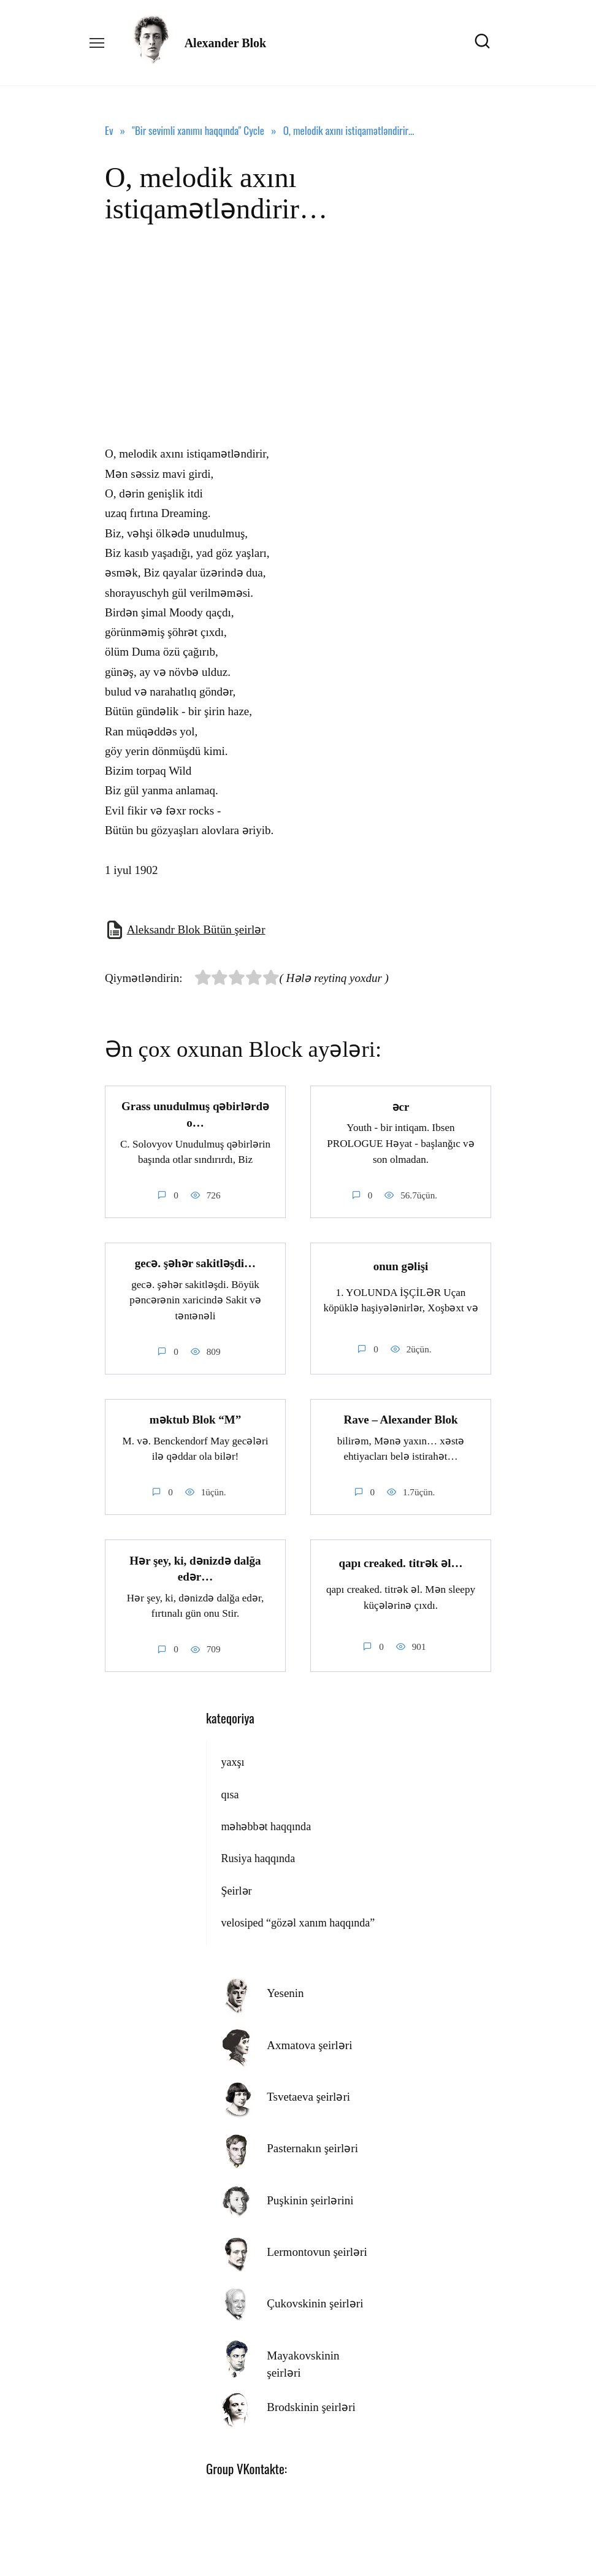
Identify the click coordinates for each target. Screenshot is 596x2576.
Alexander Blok (226, 43)
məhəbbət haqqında (266, 1826)
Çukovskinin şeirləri (315, 2302)
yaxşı (232, 1761)
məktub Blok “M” (195, 1419)
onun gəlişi (401, 1265)
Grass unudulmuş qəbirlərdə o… (195, 1114)
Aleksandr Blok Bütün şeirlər (196, 929)
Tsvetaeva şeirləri (308, 2096)
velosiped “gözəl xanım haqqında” (298, 1922)
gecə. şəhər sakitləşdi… (195, 1263)
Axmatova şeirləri (309, 2043)
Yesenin (285, 1992)
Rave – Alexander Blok (401, 1419)
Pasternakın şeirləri (312, 2147)
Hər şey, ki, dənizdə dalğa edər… (195, 1568)
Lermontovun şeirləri (317, 2251)
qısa (230, 1793)
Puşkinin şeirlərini (310, 2199)
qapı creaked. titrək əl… (400, 1562)
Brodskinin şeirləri (311, 2406)
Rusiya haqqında (258, 1858)
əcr (401, 1106)
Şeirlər (236, 1890)
